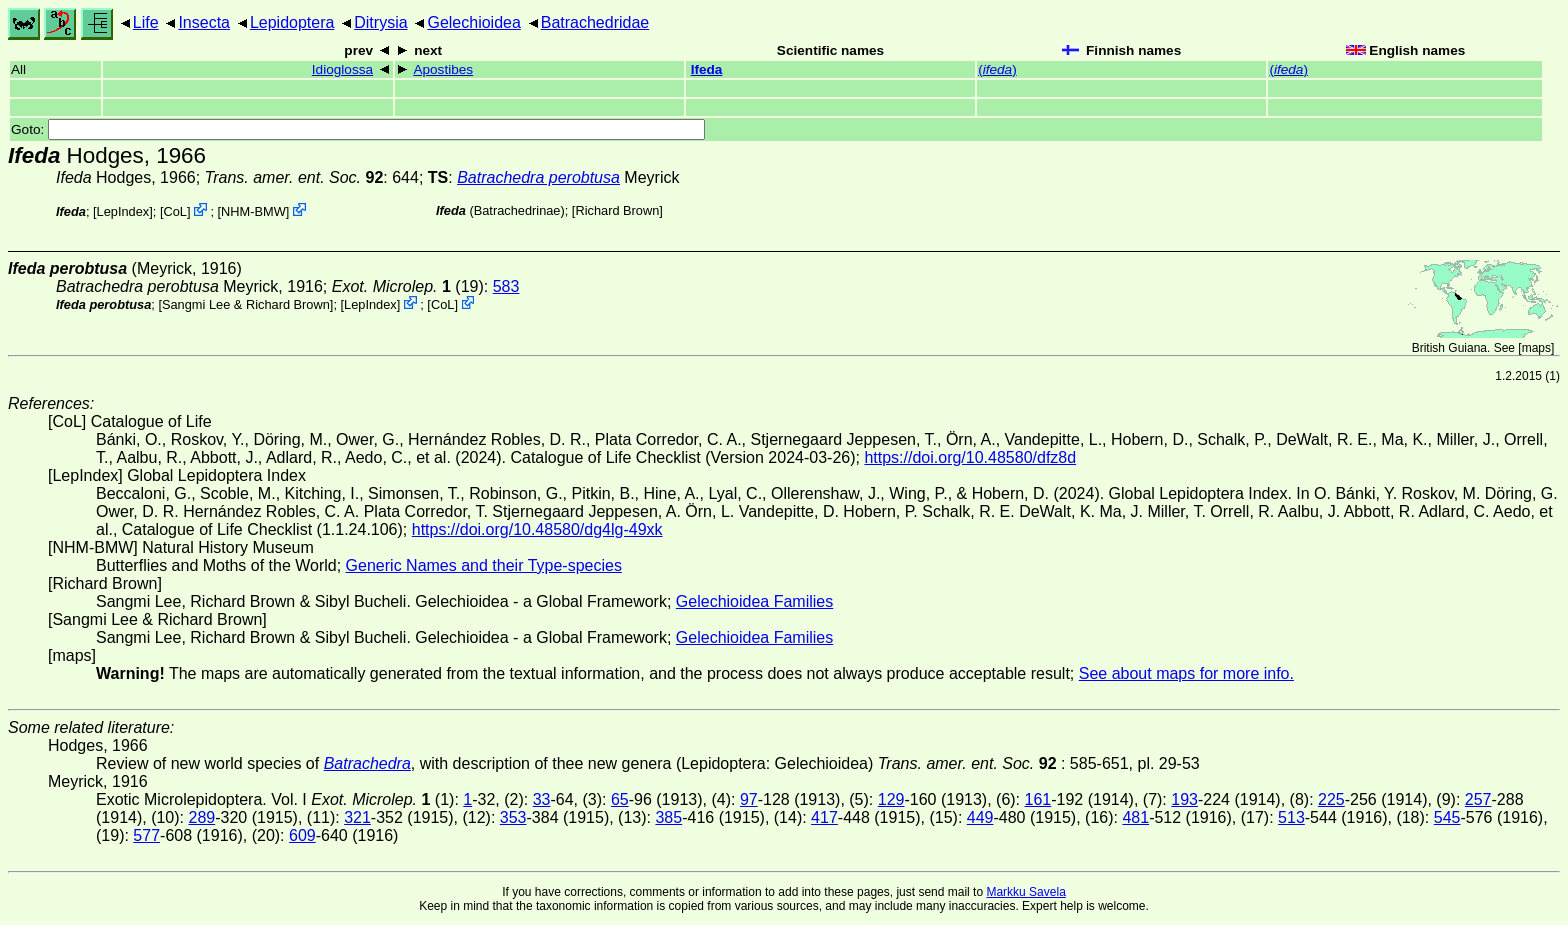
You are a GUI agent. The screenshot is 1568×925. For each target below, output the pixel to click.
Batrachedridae (595, 22)
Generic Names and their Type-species (484, 565)
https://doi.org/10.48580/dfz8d (970, 457)
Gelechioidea (473, 22)
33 (542, 799)
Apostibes (443, 69)
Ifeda (707, 69)
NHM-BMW (253, 211)
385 (668, 817)
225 (1331, 799)
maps (1536, 348)
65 (620, 799)
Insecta (204, 22)
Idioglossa (342, 69)
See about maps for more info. (1186, 673)
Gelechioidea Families (754, 601)
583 (506, 286)
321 (357, 817)
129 (891, 799)
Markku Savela (1025, 892)
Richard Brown (617, 210)
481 (1135, 817)
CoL (174, 211)
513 (1291, 817)
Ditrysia (380, 22)
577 (146, 835)
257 (1478, 799)
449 (980, 817)
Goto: (358, 129)
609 (302, 835)
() (997, 69)
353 (513, 817)
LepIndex (123, 211)
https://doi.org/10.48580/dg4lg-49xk (537, 529)
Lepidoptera (292, 22)
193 (1184, 799)
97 (749, 799)
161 (1038, 799)
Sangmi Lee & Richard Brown (246, 304)
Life (146, 22)
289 (201, 817)
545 (1447, 817)
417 (824, 817)
